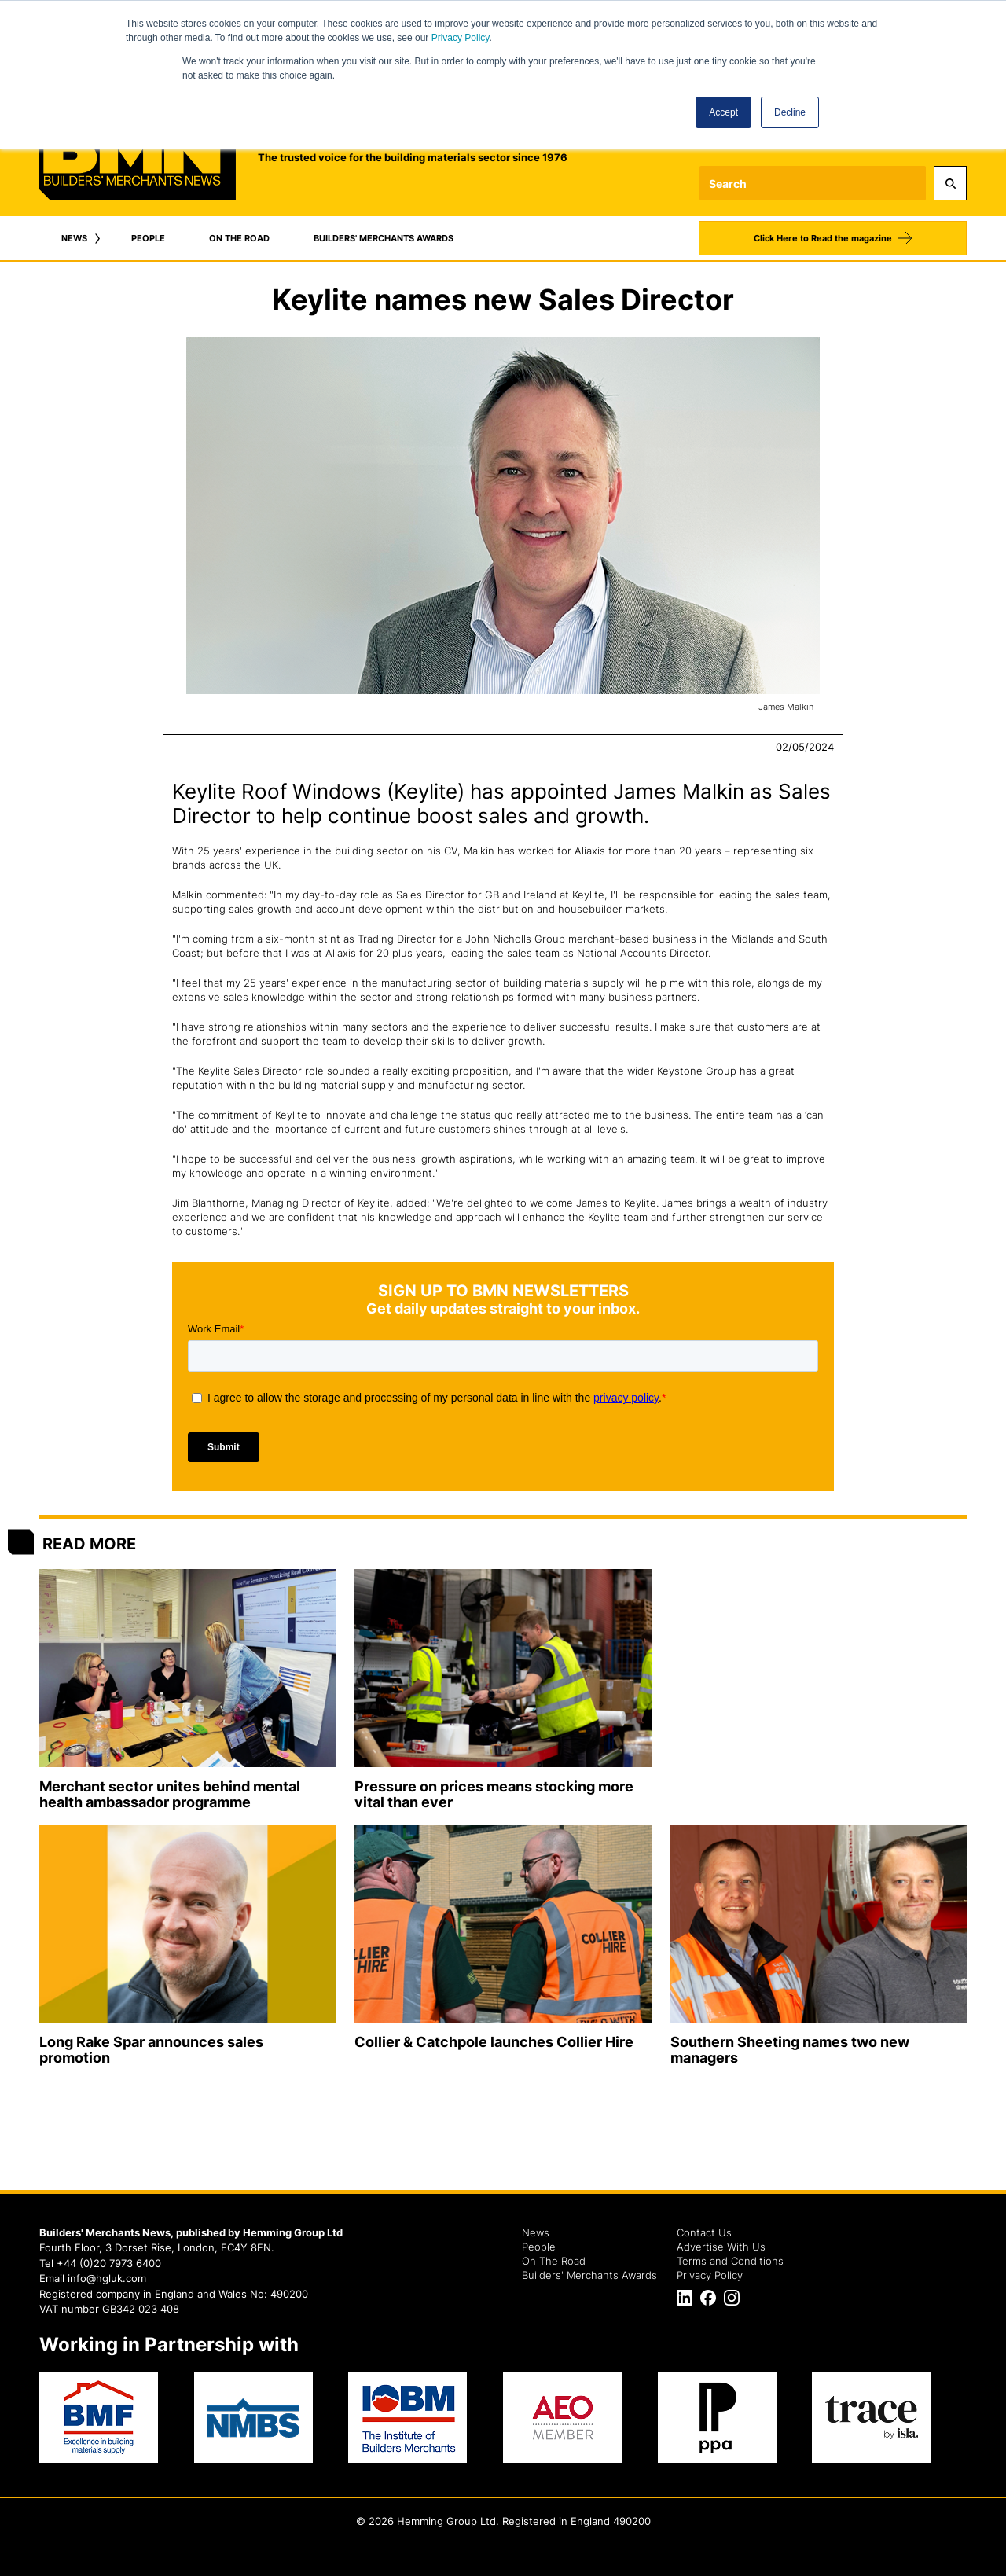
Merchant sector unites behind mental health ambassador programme (169, 1794)
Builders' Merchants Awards (589, 2275)
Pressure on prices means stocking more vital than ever (493, 1794)
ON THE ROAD (239, 238)
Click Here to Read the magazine (823, 238)
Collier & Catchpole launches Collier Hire (493, 2042)
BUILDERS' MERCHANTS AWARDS (383, 238)
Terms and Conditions (730, 2260)
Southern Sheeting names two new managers (789, 2050)
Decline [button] (790, 112)
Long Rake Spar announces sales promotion (151, 2050)
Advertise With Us (721, 2246)
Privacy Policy (460, 37)
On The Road (554, 2260)
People (539, 2246)
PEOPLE (148, 238)
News (535, 2232)
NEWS (74, 238)
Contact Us (704, 2232)
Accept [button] (723, 112)
